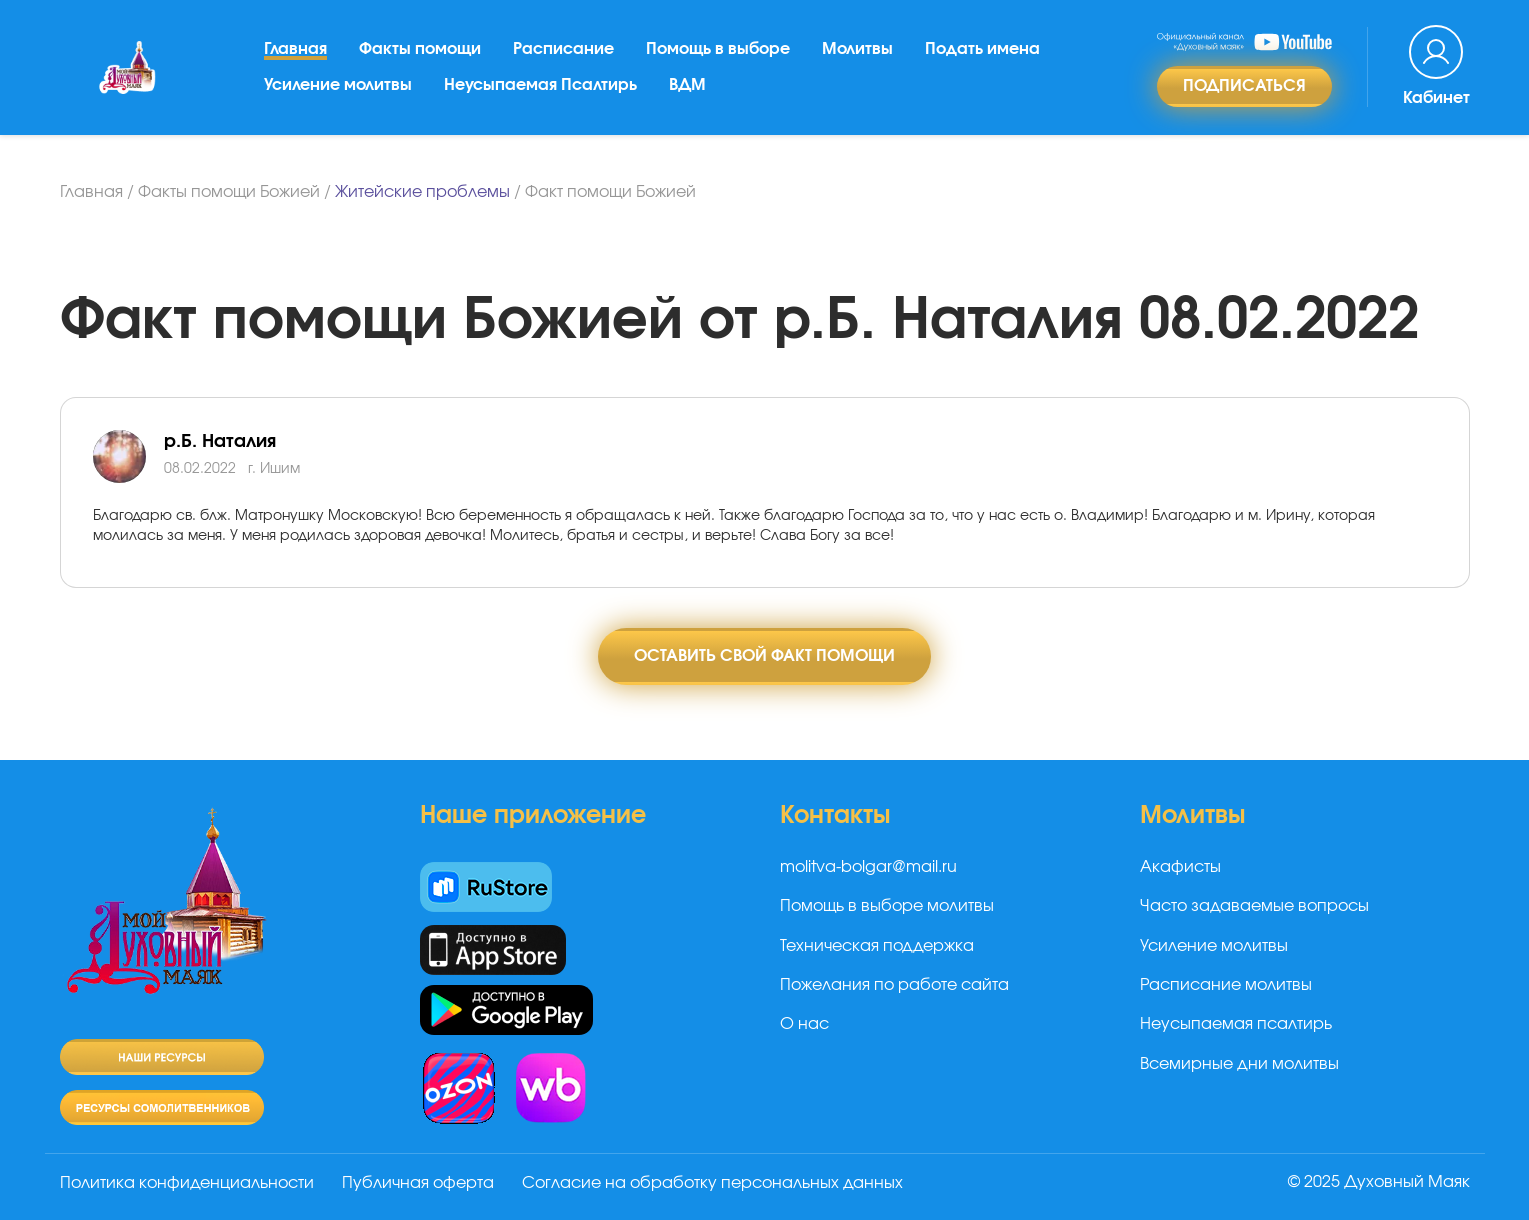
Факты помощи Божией (229, 192)
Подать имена (982, 49)
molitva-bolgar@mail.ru (868, 867)
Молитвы (857, 49)
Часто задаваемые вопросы (1254, 906)
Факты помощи (420, 49)
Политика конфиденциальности (187, 1183)
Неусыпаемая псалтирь (1236, 1024)
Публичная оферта (418, 1183)
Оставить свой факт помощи (764, 656)
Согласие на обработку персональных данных (712, 1183)
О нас (804, 1024)
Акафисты (1180, 867)
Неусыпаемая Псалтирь (540, 85)
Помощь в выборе (718, 49)
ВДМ (687, 85)
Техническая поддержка (877, 946)
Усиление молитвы (338, 85)
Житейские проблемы (422, 192)
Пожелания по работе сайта (894, 985)
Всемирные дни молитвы (1239, 1064)
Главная (295, 49)
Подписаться (1244, 86)
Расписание (563, 49)
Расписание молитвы (1226, 985)
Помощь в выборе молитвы (887, 906)
